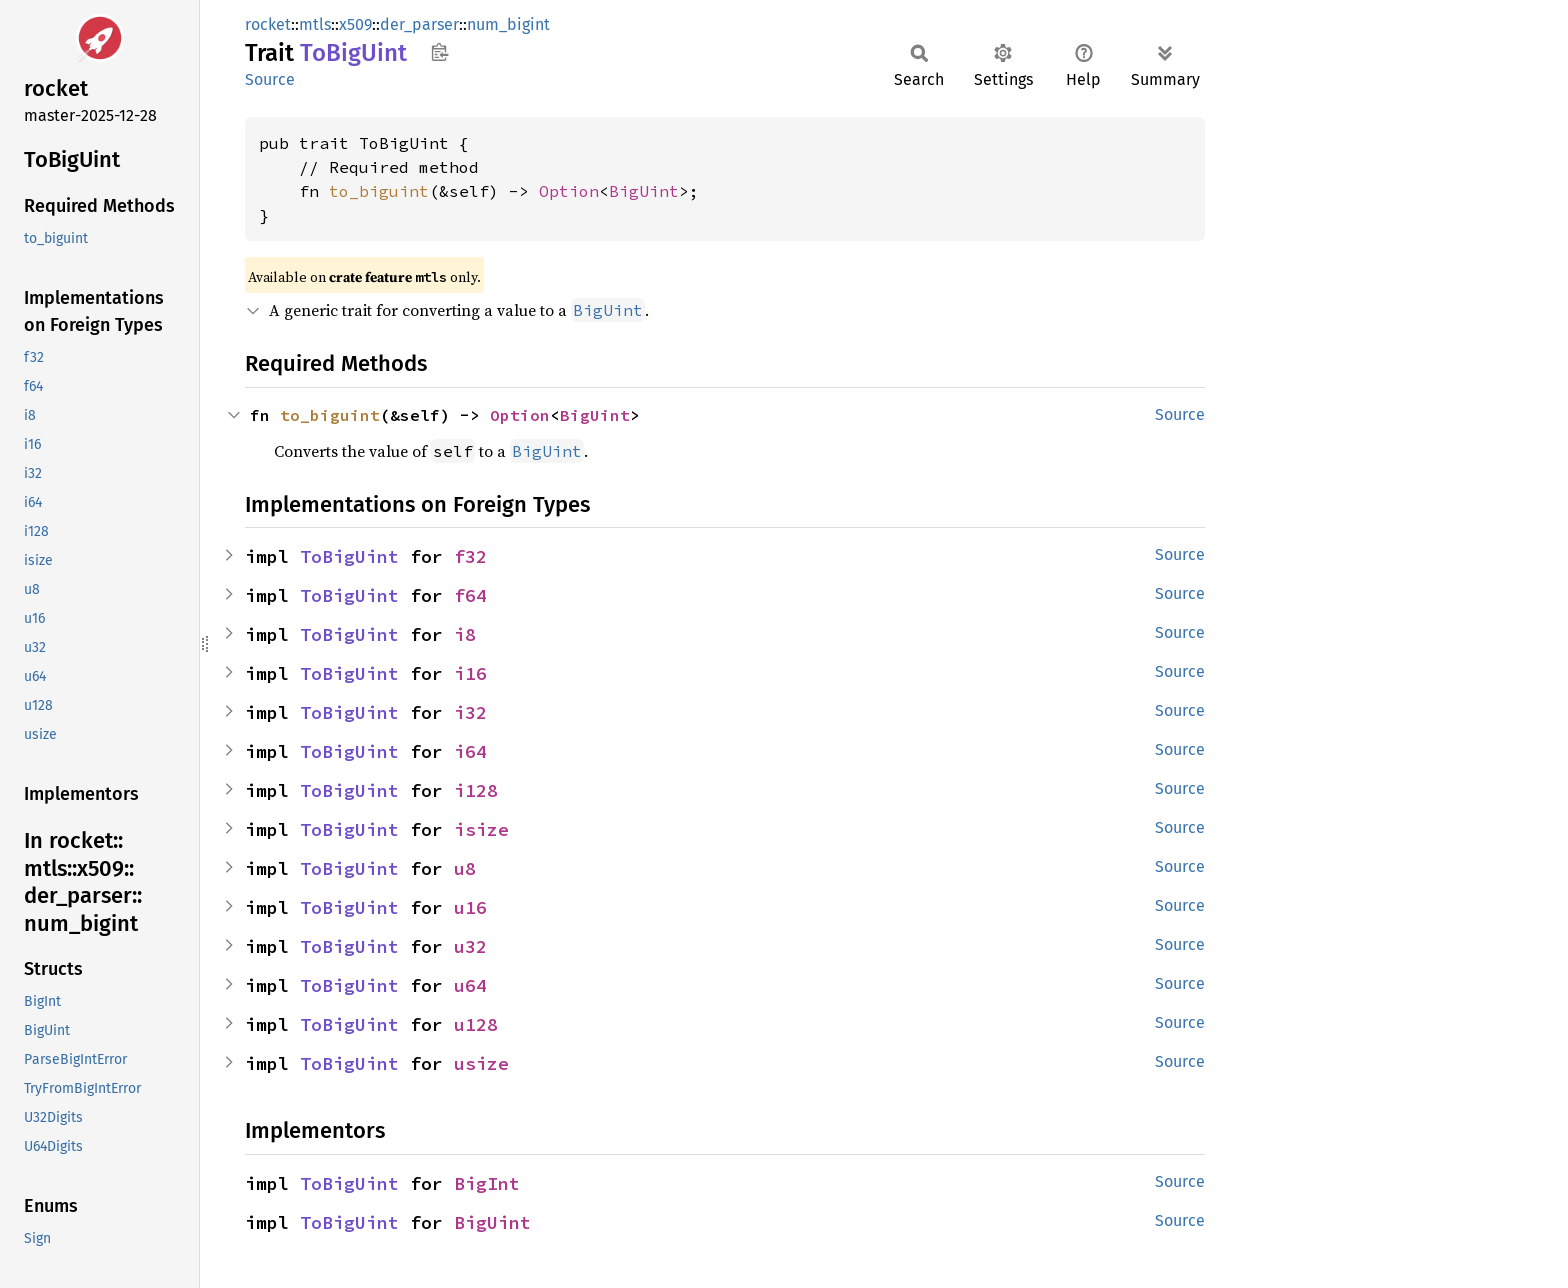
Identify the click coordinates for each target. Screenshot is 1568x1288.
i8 (465, 634)
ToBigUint (349, 556)
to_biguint (379, 191)
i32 (470, 712)
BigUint (644, 191)
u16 (470, 907)
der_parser (419, 24)
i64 (470, 751)
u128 (476, 1024)
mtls (315, 24)
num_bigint (508, 24)
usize (481, 1063)
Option (569, 191)
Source (270, 79)
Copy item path (439, 52)
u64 (470, 985)
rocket (268, 24)
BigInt (487, 1183)
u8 (465, 868)
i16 (470, 673)
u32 (470, 946)
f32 (470, 556)
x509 (355, 24)
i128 (476, 790)
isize (481, 829)
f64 (470, 595)
